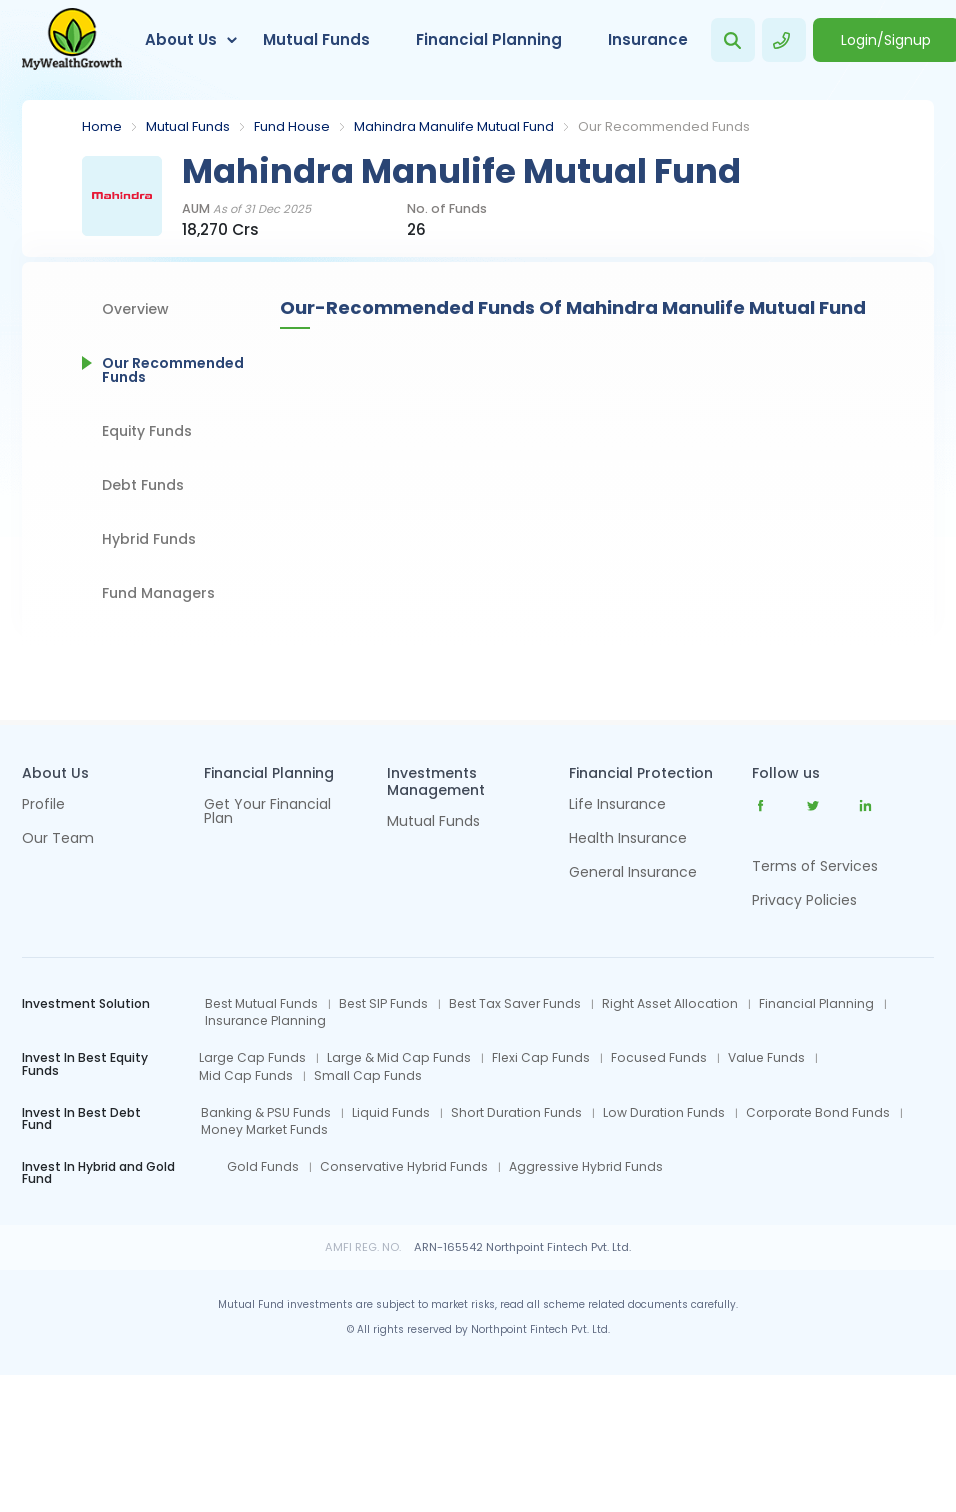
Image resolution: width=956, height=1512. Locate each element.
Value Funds (766, 1058)
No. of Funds (447, 209)
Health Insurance (628, 839)
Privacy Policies (804, 900)
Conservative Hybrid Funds (404, 1167)
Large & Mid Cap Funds (399, 1058)
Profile (43, 805)
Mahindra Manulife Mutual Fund (454, 126)
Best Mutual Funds (261, 1004)
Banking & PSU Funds (266, 1113)
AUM (246, 209)
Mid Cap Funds (246, 1076)
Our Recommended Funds (173, 370)
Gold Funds (263, 1167)
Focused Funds (659, 1058)
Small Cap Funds (368, 1076)
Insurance (648, 39)
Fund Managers (158, 593)
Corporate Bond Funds (818, 1113)
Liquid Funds (391, 1113)
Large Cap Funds (252, 1058)
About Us (181, 39)
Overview (135, 309)
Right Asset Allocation (670, 1004)
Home (102, 126)
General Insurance (633, 873)
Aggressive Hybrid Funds (586, 1167)
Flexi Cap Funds (541, 1058)
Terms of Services (815, 866)
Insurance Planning (265, 1021)
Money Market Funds (264, 1130)
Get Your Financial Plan (267, 812)
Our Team (58, 839)
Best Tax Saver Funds (515, 1004)
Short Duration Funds (516, 1113)
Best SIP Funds (383, 1004)
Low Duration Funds (664, 1113)
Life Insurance (617, 805)
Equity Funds (147, 431)
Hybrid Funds (149, 539)
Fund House (292, 126)
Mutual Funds (316, 39)
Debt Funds (143, 485)
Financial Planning (489, 39)
